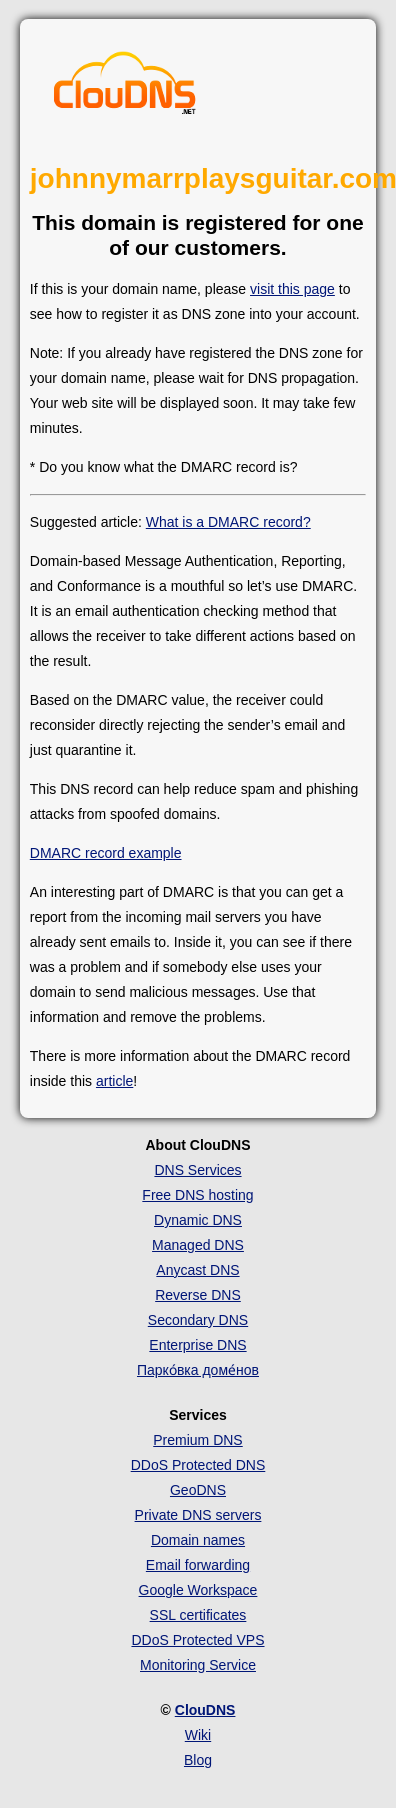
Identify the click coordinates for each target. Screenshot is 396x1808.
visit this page (292, 289)
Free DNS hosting (197, 1195)
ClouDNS (205, 1710)
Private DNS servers (198, 1515)
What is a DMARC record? (228, 522)
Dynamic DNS (198, 1220)
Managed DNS (198, 1245)
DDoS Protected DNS (198, 1465)
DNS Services (197, 1170)
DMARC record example (106, 853)
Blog (198, 1760)
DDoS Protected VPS (197, 1640)
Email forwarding (198, 1565)
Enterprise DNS (197, 1345)
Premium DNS (197, 1440)
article (114, 1081)
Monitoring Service (198, 1665)
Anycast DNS (197, 1270)
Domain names (198, 1540)
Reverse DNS (198, 1295)
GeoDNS (198, 1490)
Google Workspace (198, 1590)
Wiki (198, 1735)
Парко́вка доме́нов (198, 1370)
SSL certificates (198, 1615)
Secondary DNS (198, 1320)
